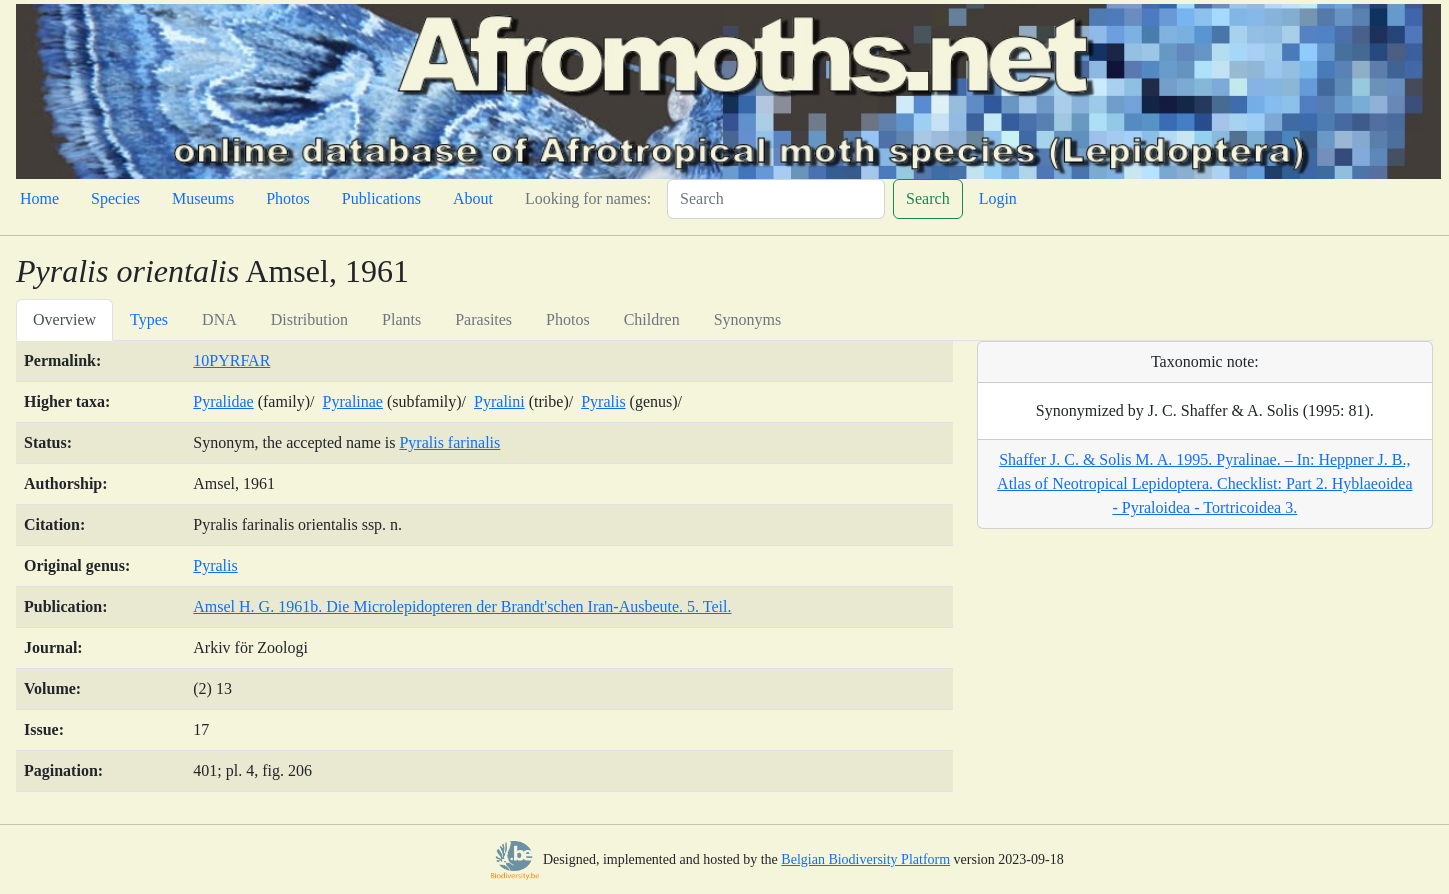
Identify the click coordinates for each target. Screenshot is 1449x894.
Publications (381, 198)
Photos (288, 198)
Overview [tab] (64, 319)
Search (928, 198)
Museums (203, 198)
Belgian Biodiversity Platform (865, 859)
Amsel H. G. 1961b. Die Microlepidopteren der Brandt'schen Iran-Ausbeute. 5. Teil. (462, 606)
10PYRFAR (231, 360)
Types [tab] (149, 319)
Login (998, 198)
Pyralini (499, 401)
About (473, 198)
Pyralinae (353, 401)
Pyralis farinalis (449, 442)
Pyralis (603, 401)
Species (115, 198)
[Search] (776, 199)
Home (39, 198)
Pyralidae (223, 401)
